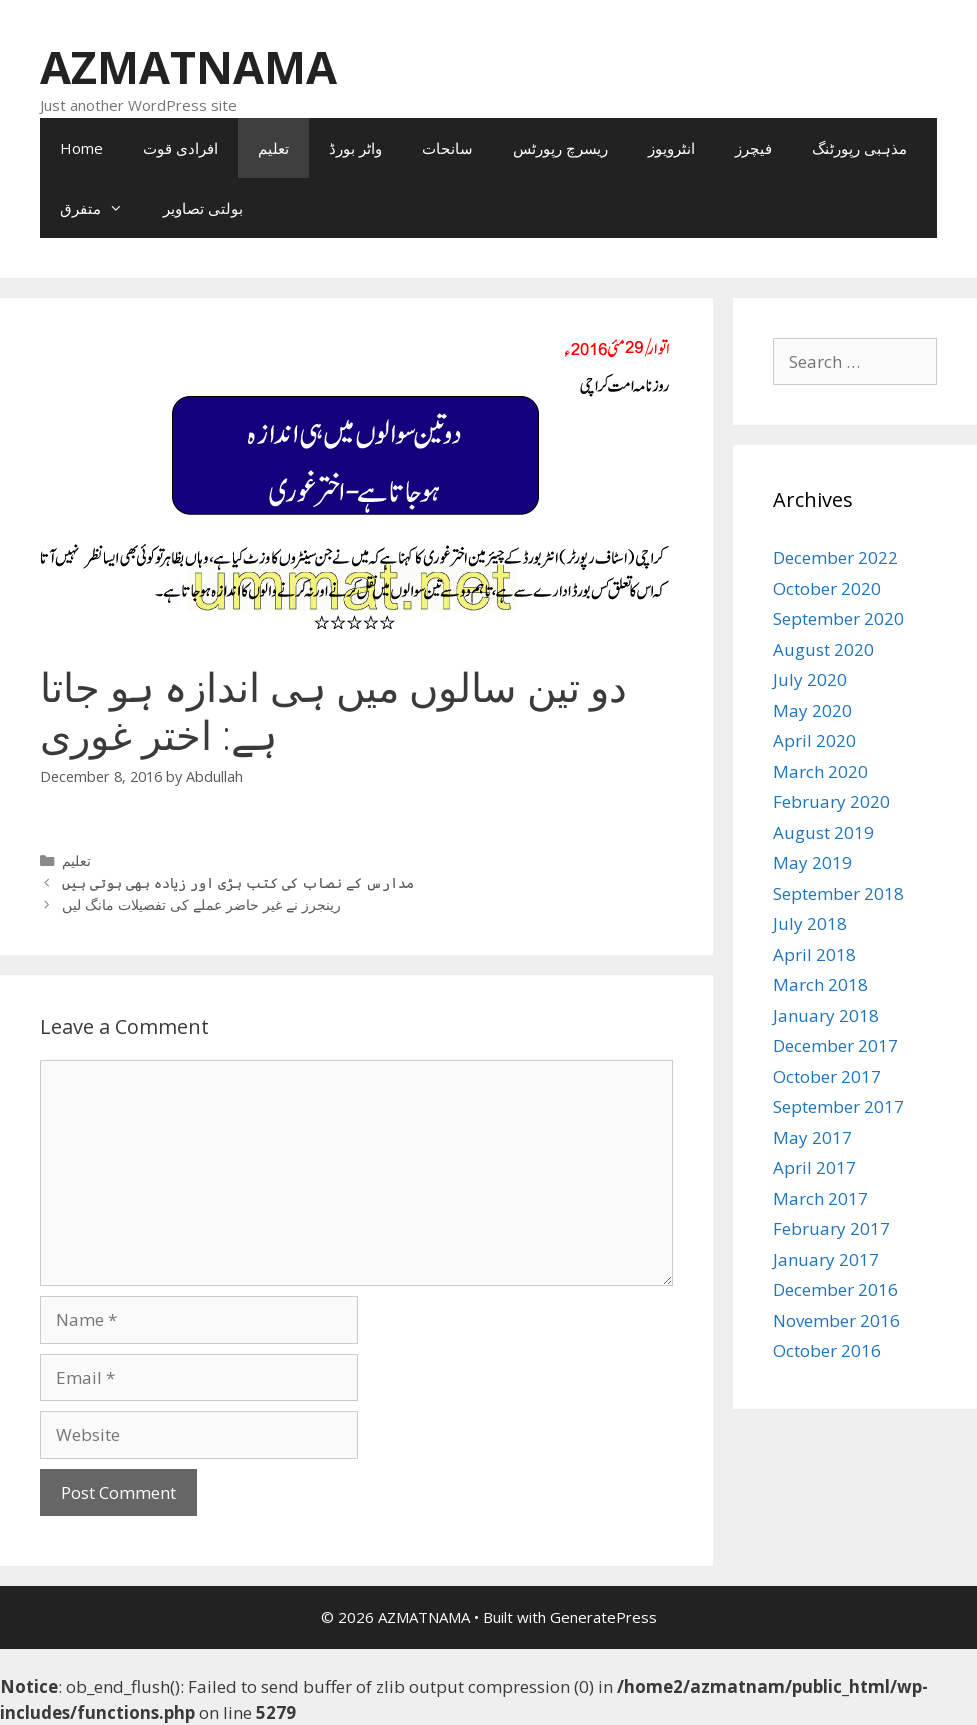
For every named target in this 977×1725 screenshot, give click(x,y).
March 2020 (820, 771)
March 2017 (820, 1198)
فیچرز (753, 148)
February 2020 (831, 801)
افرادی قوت (180, 148)
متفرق (101, 208)
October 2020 (827, 588)
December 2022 (835, 557)
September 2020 (838, 618)
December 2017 (835, 1045)
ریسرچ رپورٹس (560, 148)
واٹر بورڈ (355, 148)
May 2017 (812, 1137)
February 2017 (831, 1228)
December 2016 (835, 1289)
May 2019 (812, 862)
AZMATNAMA (188, 66)
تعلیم (273, 148)
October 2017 (827, 1076)
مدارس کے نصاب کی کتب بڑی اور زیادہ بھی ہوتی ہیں (238, 882)
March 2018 (820, 984)
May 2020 (812, 710)
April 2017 (814, 1167)
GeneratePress (603, 1617)
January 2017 (826, 1259)
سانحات (447, 148)
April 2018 (814, 954)
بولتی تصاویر (203, 208)
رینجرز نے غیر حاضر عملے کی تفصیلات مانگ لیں (201, 904)
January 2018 (826, 1015)
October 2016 (827, 1350)
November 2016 (836, 1320)
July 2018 (810, 923)
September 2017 (838, 1106)
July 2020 (810, 679)
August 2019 (823, 832)
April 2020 (814, 740)
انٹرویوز (671, 148)
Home (81, 148)
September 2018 (838, 893)
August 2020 (823, 649)
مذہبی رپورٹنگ (859, 148)
